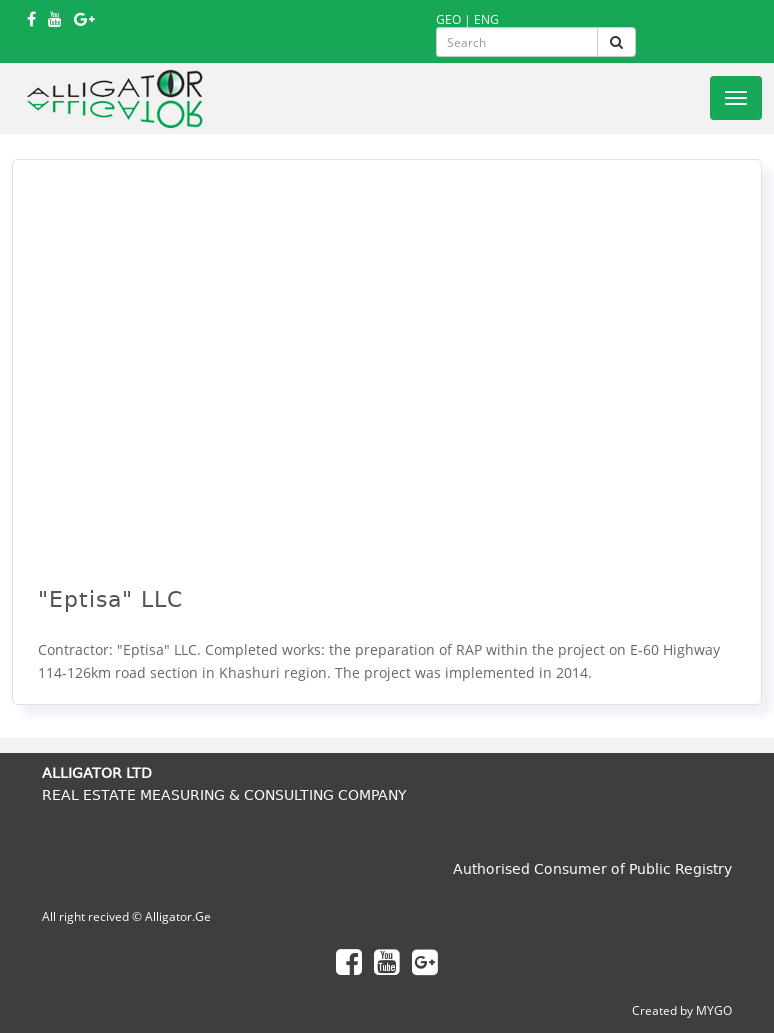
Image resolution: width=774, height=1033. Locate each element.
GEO (448, 19)
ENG (486, 19)
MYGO (714, 1010)
